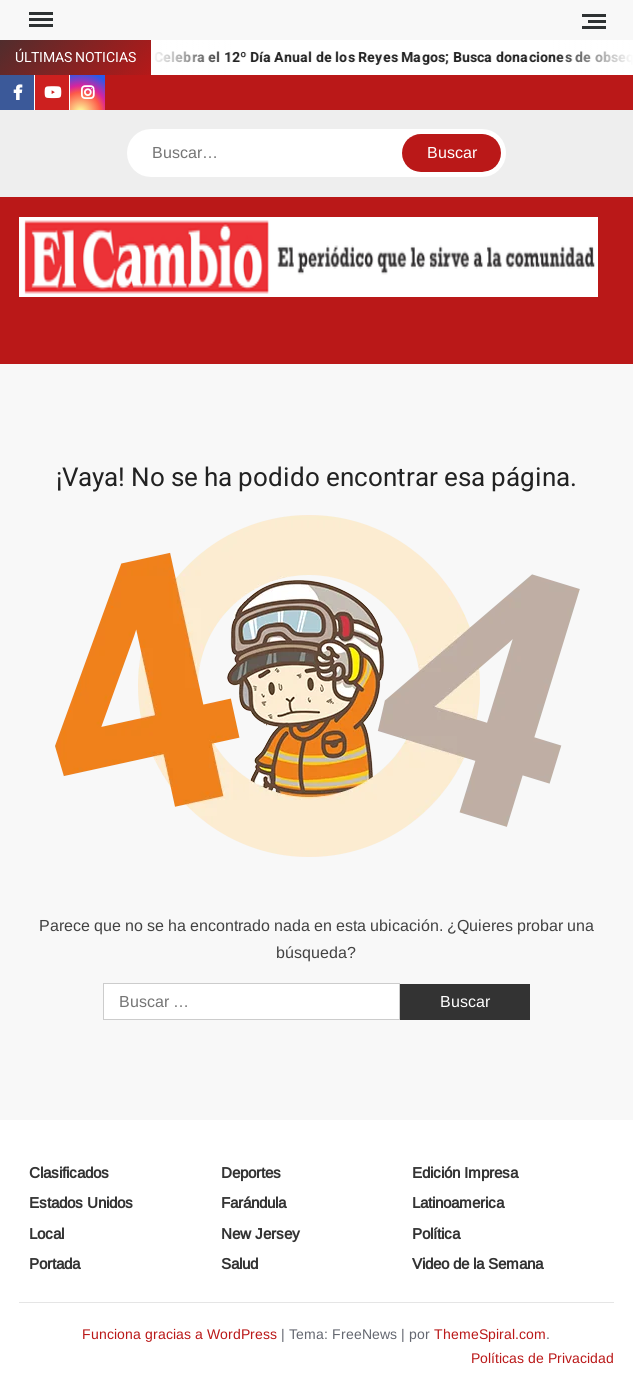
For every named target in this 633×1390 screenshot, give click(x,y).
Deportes (251, 1172)
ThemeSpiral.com (490, 1334)
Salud (239, 1263)
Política (436, 1233)
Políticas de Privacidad (542, 1358)
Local (46, 1233)
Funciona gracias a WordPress (179, 1334)
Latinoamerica (458, 1202)
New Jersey (260, 1233)
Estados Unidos (81, 1202)
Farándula (253, 1202)
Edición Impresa (465, 1172)
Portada (54, 1263)
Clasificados (69, 1172)
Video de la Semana (477, 1263)
